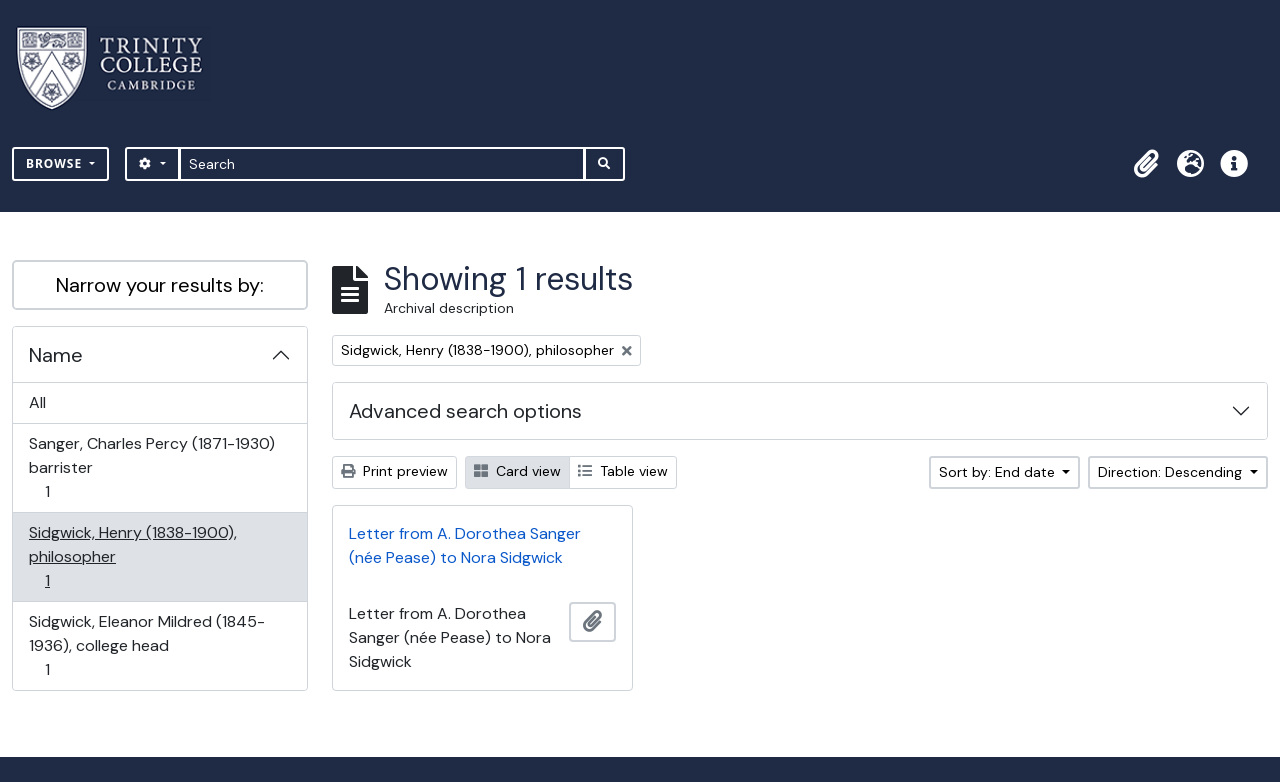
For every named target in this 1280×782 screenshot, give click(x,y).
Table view (623, 471)
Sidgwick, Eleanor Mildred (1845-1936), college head (146, 645)
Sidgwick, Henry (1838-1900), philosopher (132, 556)
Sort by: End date (999, 472)
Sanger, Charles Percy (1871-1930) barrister (151, 467)
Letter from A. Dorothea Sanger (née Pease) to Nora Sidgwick (465, 545)
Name (56, 355)
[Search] (382, 164)
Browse (56, 163)
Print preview (394, 471)
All (37, 402)
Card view (517, 471)
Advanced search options (465, 411)
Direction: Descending (1172, 472)
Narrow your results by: (160, 285)
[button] (1146, 164)
